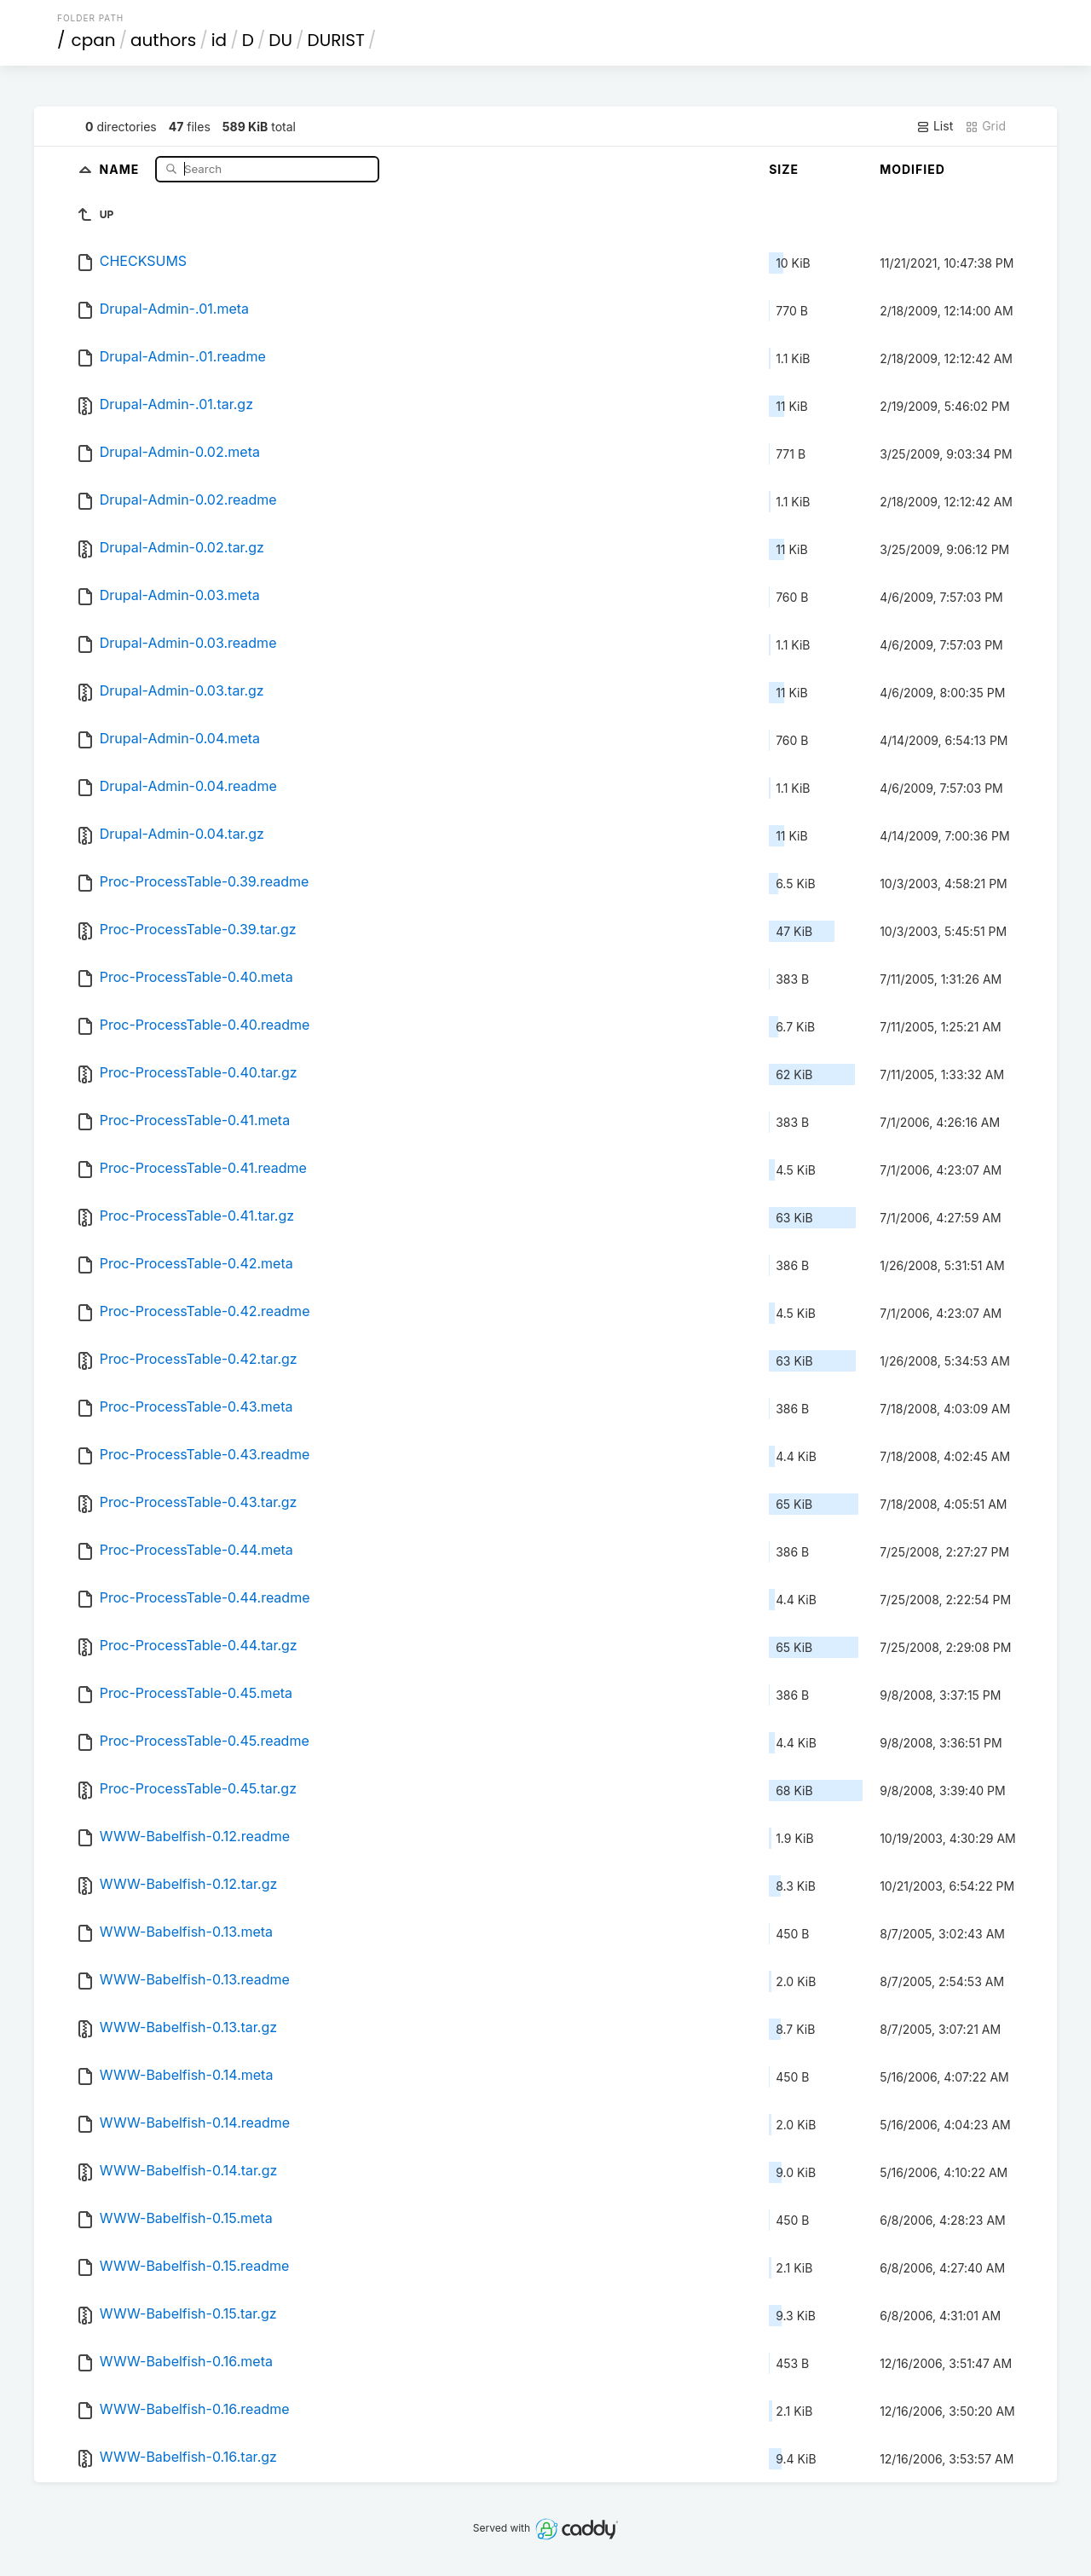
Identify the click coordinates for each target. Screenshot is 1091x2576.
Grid (985, 126)
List (934, 126)
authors (163, 40)
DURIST (336, 40)
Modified (912, 169)
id (219, 40)
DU (280, 40)
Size (784, 169)
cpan (94, 40)
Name (121, 168)
